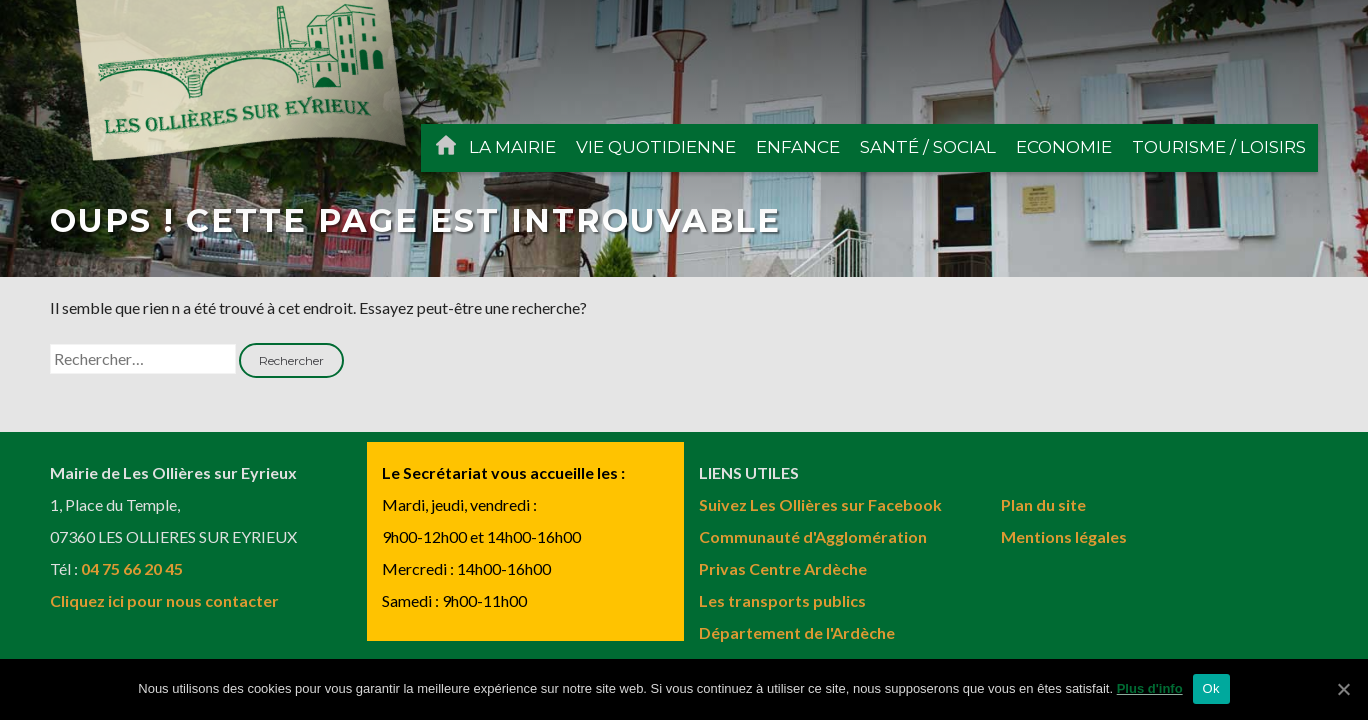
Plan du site (1043, 504)
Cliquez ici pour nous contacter (164, 600)
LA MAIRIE (512, 147)
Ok (1211, 688)
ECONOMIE (1064, 147)
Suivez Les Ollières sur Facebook (820, 504)
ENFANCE (798, 147)
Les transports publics (782, 600)
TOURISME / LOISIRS (1219, 147)
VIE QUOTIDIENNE (656, 147)
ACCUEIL (446, 148)
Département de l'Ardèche (797, 632)
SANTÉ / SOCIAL (928, 147)
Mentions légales (1064, 536)
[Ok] (1343, 689)
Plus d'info (1150, 688)
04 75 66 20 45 (132, 568)
